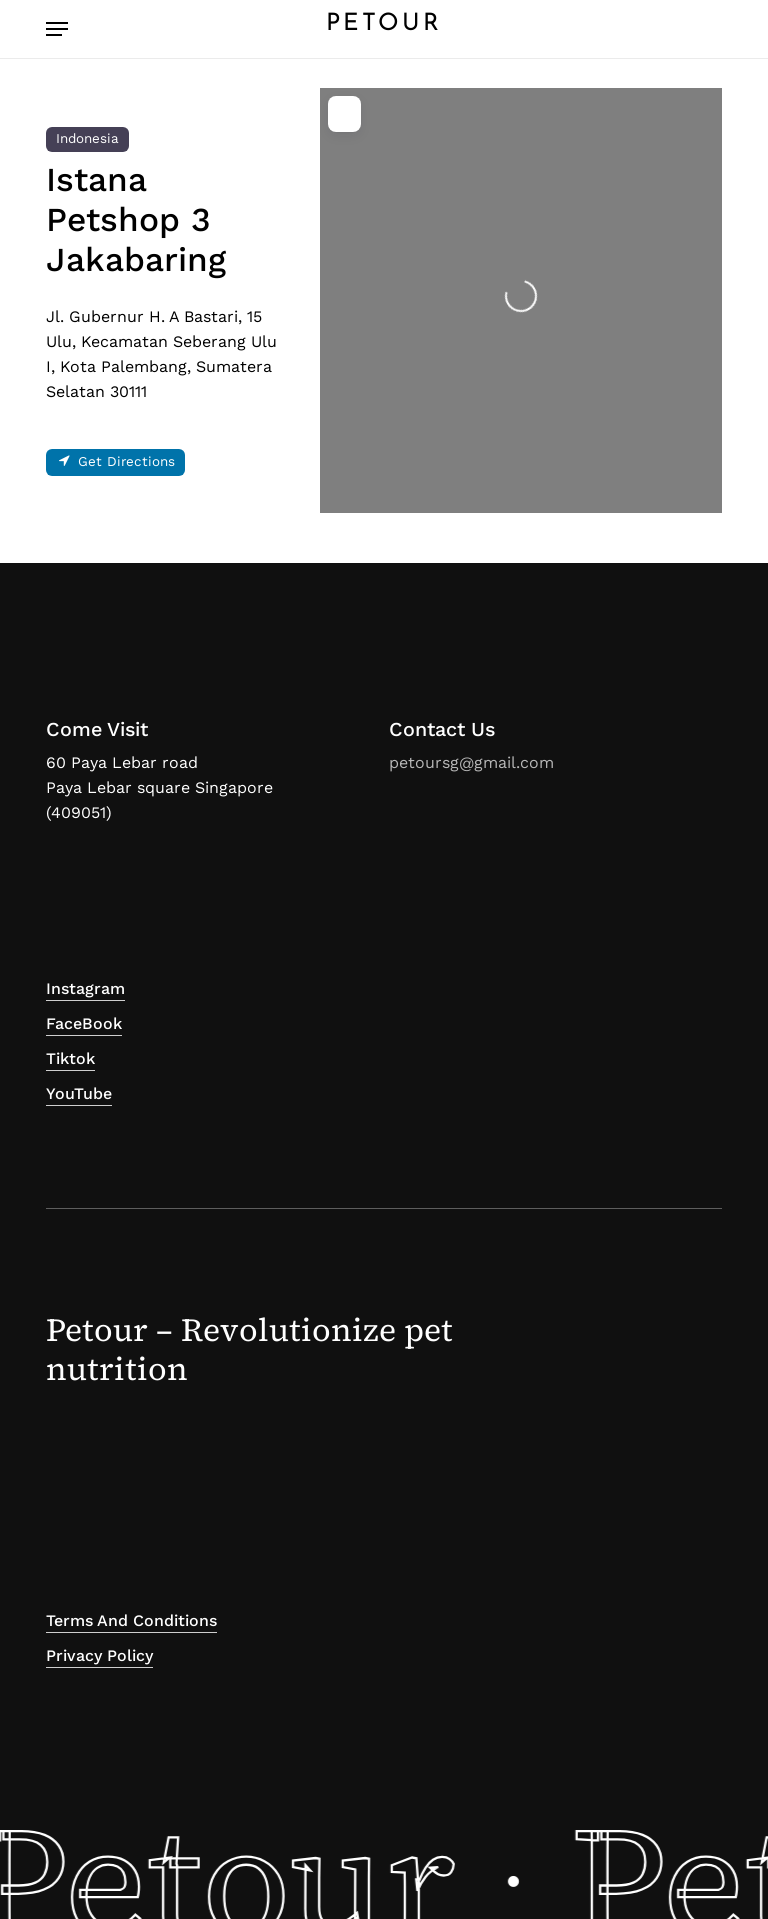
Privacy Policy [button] (99, 1655)
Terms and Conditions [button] (131, 1620)
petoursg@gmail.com (471, 762)
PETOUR (384, 24)
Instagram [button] (85, 988)
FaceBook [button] (84, 1023)
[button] (57, 29)
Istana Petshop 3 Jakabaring (136, 219)
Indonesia (87, 138)
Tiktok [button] (70, 1058)
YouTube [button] (79, 1093)
